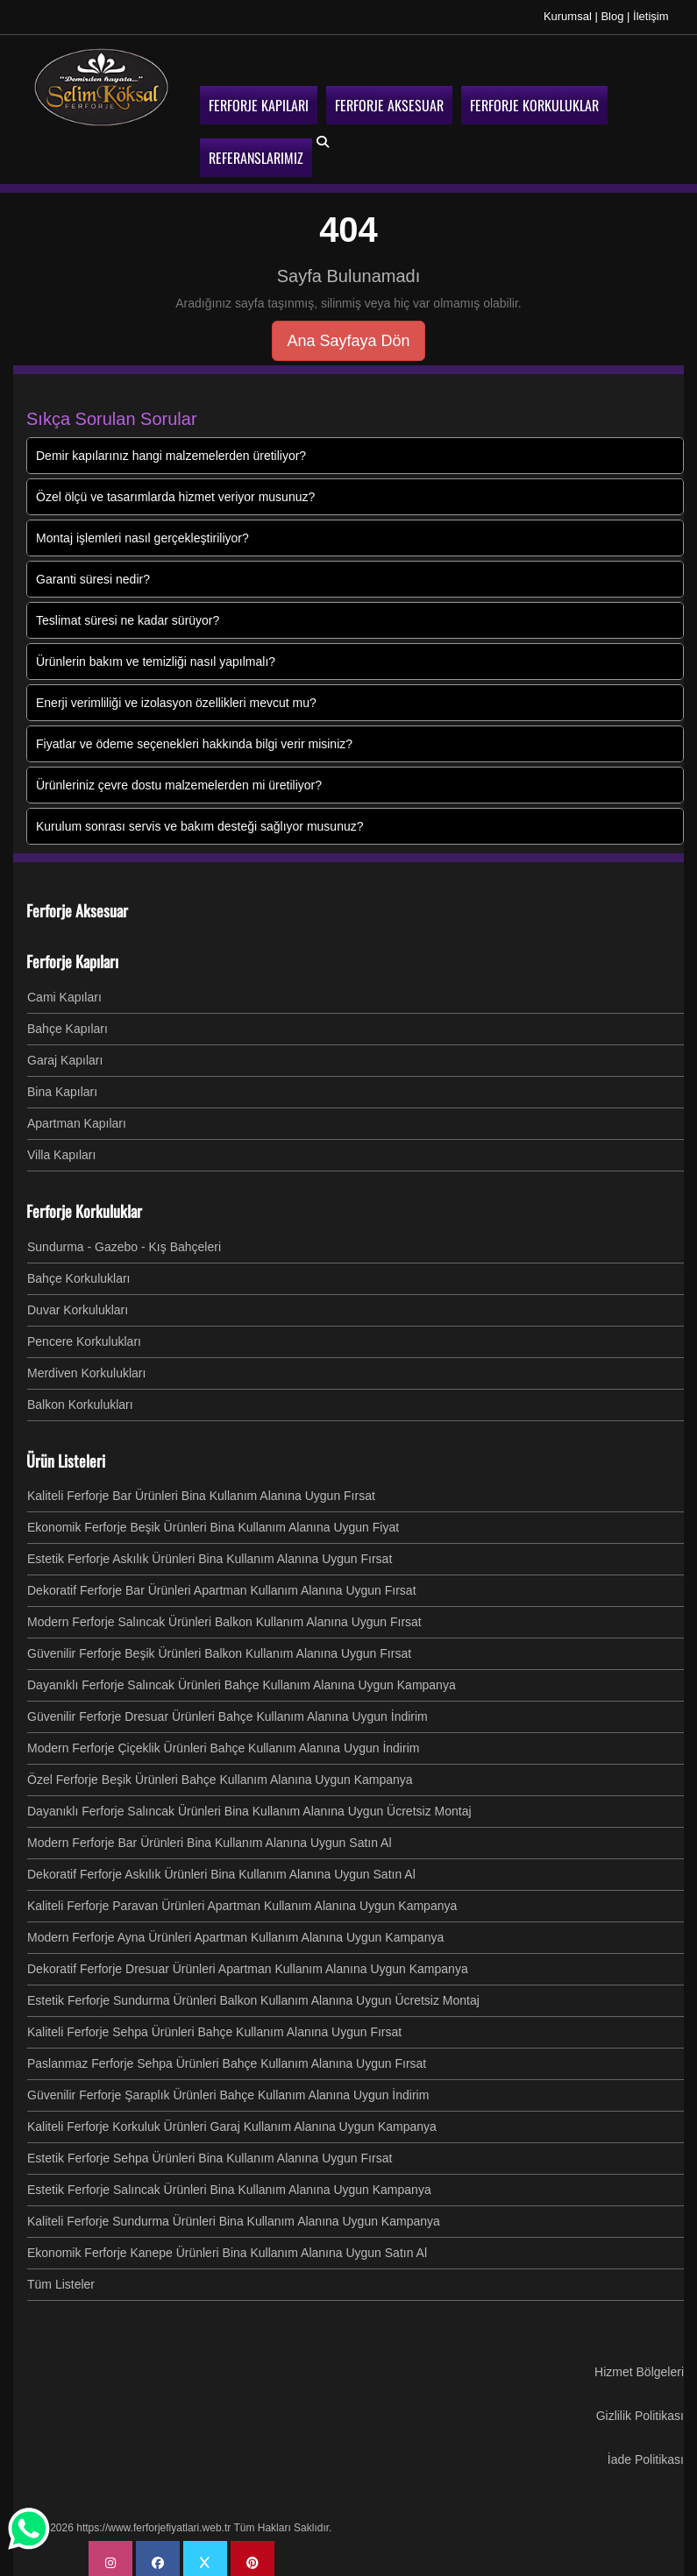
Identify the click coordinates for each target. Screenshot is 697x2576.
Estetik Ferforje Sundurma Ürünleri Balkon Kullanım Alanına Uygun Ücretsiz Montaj (253, 1993)
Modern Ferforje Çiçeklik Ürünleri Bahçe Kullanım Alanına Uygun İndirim (223, 1741)
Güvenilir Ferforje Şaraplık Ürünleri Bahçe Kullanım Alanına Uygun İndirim (228, 2088)
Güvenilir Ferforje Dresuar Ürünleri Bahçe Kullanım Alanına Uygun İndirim (227, 1709)
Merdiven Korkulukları (86, 1366)
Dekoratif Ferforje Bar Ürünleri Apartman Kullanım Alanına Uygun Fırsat (221, 1583)
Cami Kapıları (64, 990)
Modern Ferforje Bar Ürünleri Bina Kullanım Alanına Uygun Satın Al (209, 1836)
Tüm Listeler (61, 2277)
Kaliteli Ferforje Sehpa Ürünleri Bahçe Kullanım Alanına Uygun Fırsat (214, 2025)
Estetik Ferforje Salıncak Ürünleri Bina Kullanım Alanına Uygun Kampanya (229, 2183)
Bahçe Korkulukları (79, 1271)
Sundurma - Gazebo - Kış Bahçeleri (124, 1240)
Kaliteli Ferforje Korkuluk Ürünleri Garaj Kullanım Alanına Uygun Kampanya (232, 2119)
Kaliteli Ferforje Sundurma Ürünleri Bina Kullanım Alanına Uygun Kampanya (233, 2214)
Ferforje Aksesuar (77, 903)
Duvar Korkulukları (77, 1303)
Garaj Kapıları (65, 1053)
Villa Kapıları (61, 1148)
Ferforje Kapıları (72, 954)
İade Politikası (646, 2452)
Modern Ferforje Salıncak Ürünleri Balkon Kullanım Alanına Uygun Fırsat (224, 1615)
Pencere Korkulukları (84, 1334)
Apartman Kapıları (76, 1116)
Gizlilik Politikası (640, 2409)
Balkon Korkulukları (80, 1398)
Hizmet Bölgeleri (639, 2365)
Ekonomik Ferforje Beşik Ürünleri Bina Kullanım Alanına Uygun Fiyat (213, 1520)
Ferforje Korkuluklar (84, 1203)
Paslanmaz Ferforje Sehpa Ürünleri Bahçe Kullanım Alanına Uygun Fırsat (226, 2056)
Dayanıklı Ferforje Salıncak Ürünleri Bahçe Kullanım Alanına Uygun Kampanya (241, 1678)
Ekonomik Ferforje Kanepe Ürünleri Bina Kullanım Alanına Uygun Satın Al (227, 2246)
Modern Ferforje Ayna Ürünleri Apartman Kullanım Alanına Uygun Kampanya (235, 1930)
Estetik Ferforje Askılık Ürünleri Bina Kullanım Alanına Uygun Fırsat (209, 1552)
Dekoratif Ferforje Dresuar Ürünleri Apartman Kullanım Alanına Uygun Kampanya (247, 1962)
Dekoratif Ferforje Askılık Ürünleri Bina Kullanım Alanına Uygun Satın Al (221, 1867)
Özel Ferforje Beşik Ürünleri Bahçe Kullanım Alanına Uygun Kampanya (220, 1773)
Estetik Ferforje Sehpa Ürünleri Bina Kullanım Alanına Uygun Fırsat (209, 2151)
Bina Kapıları (62, 1085)
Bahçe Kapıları (67, 1022)
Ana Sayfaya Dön (348, 334)
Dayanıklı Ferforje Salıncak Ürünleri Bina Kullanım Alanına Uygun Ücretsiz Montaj (249, 1804)
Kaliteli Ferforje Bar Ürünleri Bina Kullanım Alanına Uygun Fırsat (201, 1489)
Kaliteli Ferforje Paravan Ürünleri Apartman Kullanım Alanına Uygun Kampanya (242, 1899)
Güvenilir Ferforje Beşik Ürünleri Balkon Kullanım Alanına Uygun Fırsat (219, 1646)
